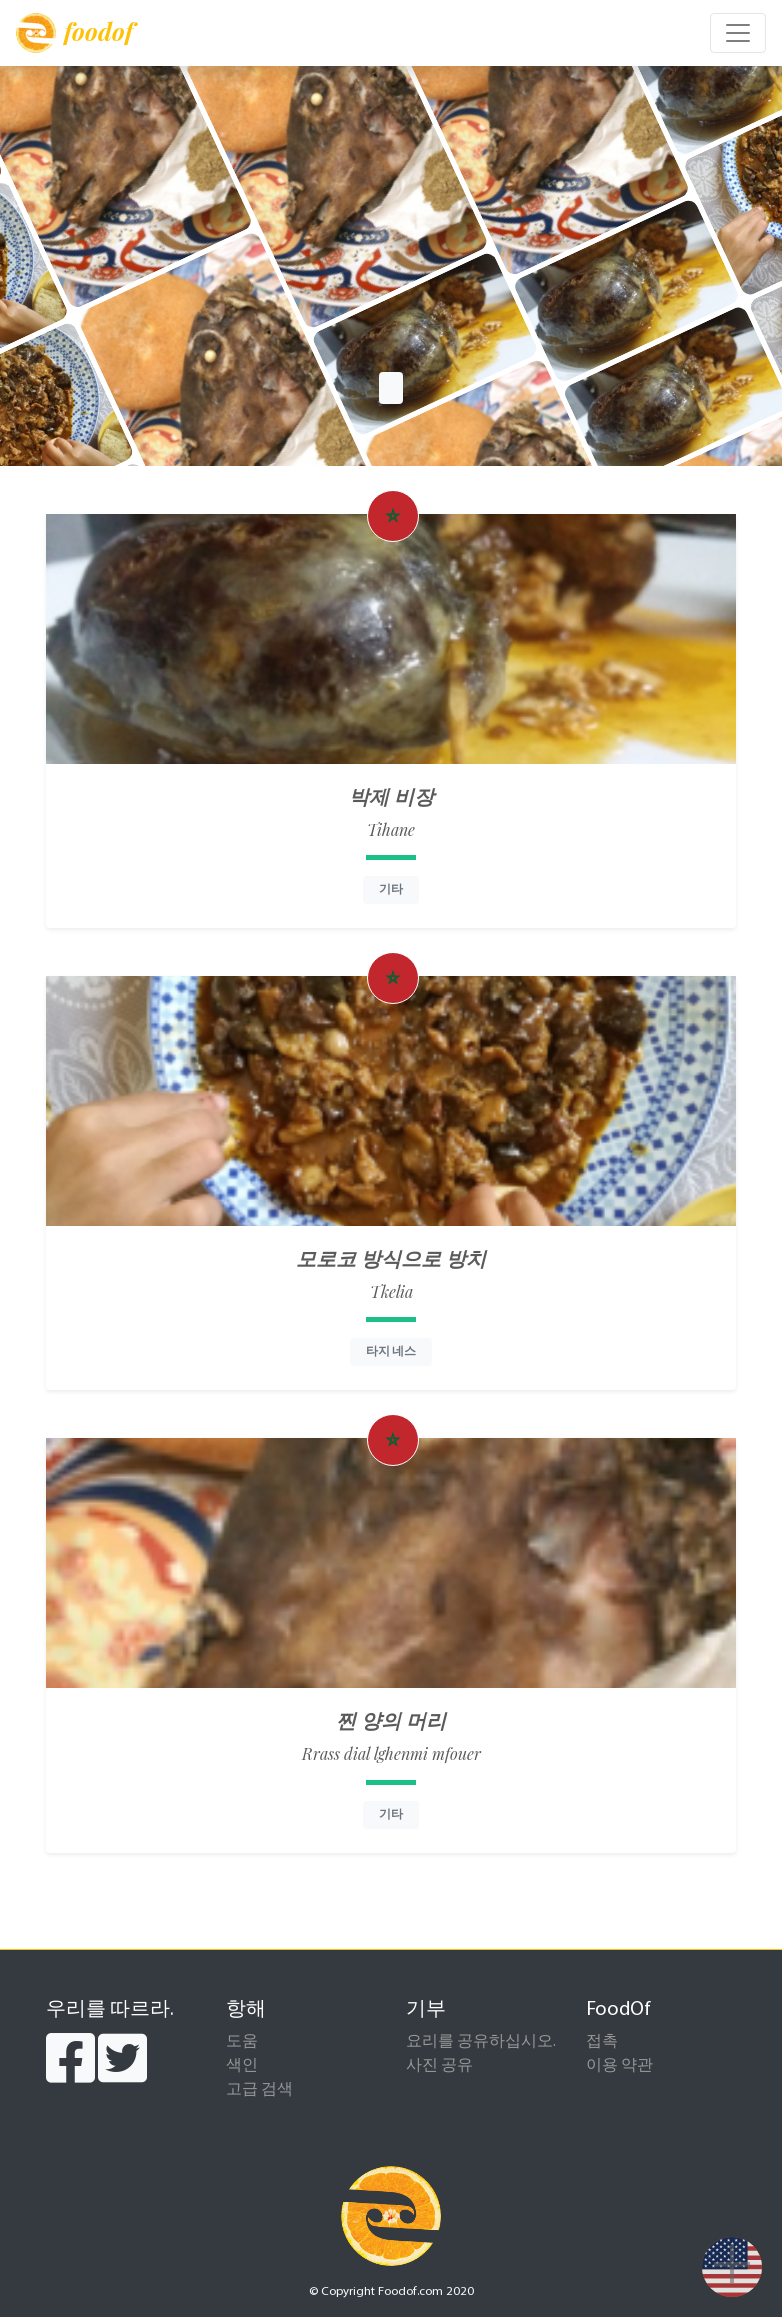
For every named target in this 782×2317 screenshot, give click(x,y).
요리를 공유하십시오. (481, 2042)
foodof (74, 33)
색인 (242, 2066)
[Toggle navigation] (738, 33)
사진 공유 (439, 2066)
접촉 (602, 2042)
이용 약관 (619, 2066)
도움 (242, 2042)
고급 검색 (259, 2090)
